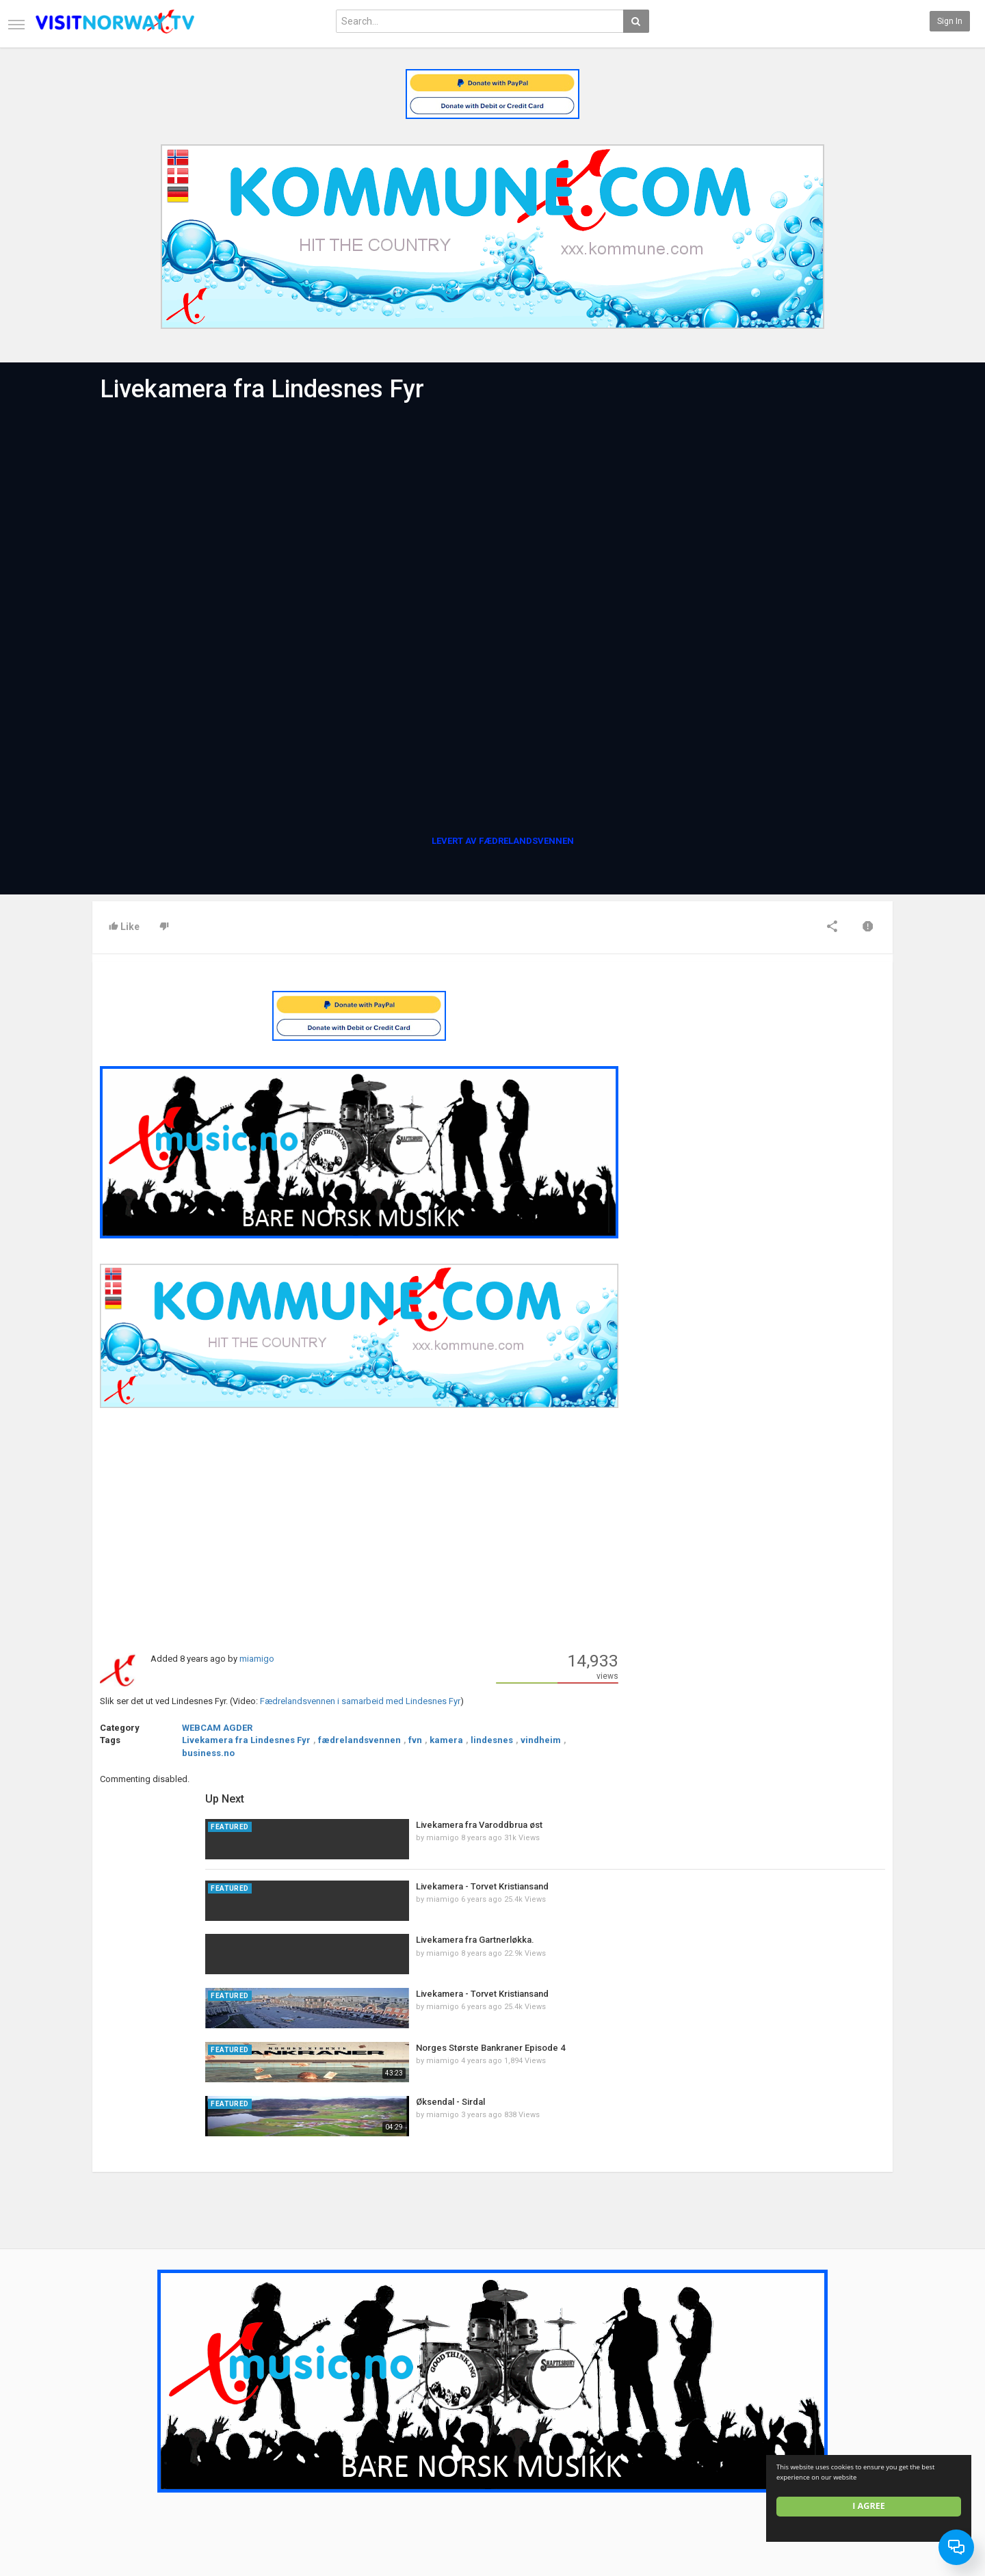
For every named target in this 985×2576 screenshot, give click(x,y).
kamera (446, 1740)
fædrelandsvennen (359, 1740)
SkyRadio (862, 2409)
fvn (415, 1740)
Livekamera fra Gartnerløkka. (774, 1124)
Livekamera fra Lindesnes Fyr (246, 1740)
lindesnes (492, 1740)
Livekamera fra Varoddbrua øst (778, 1008)
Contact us (123, 2423)
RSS (236, 2438)
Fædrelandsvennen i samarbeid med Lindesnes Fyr (360, 1701)
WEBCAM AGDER (217, 1728)
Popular (378, 2423)
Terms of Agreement (131, 2438)
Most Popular (253, 2423)
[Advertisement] (359, 1529)
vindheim (541, 1740)
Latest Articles (256, 2409)
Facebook (863, 2423)
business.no (208, 1753)
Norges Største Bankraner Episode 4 (790, 1231)
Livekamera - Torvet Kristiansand (781, 1070)
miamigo (256, 1659)
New (372, 2409)
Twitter (858, 2438)
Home (103, 2409)
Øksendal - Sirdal (750, 1285)
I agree (869, 2506)
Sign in (949, 21)
